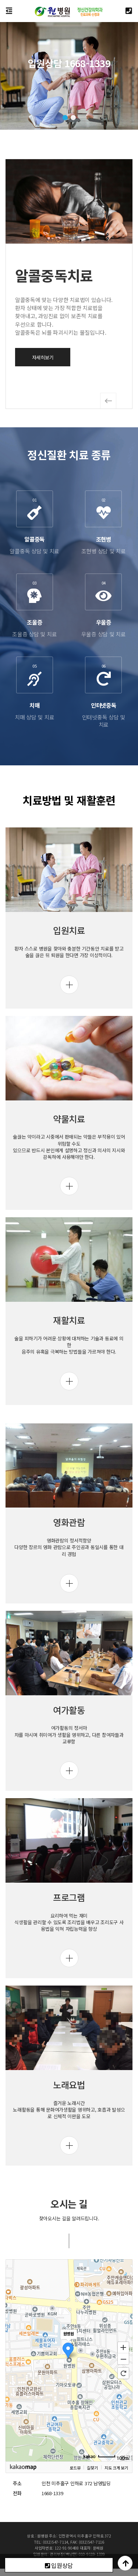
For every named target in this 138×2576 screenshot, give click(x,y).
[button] (65, 117)
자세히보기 (43, 357)
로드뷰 (75, 2508)
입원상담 (59, 2565)
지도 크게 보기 (116, 2508)
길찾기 (92, 2508)
